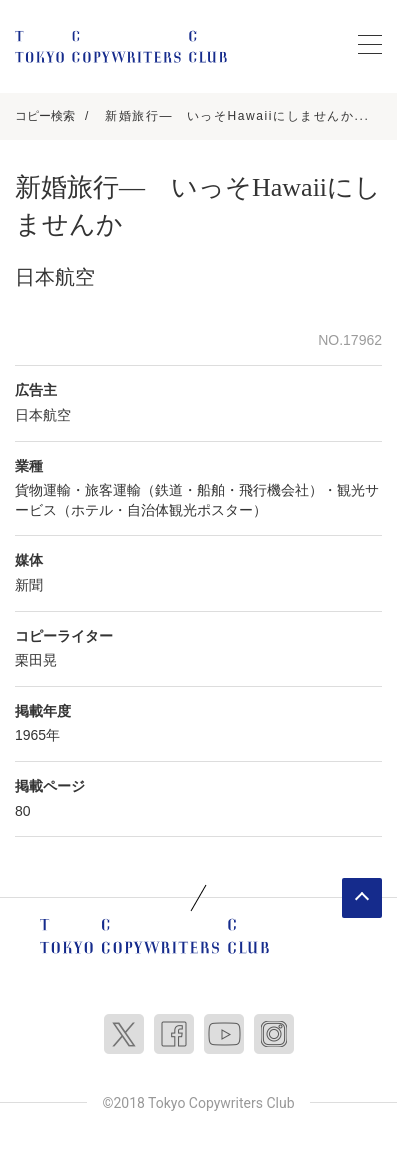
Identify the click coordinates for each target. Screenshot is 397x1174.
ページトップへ (362, 898)
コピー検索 (45, 116)
